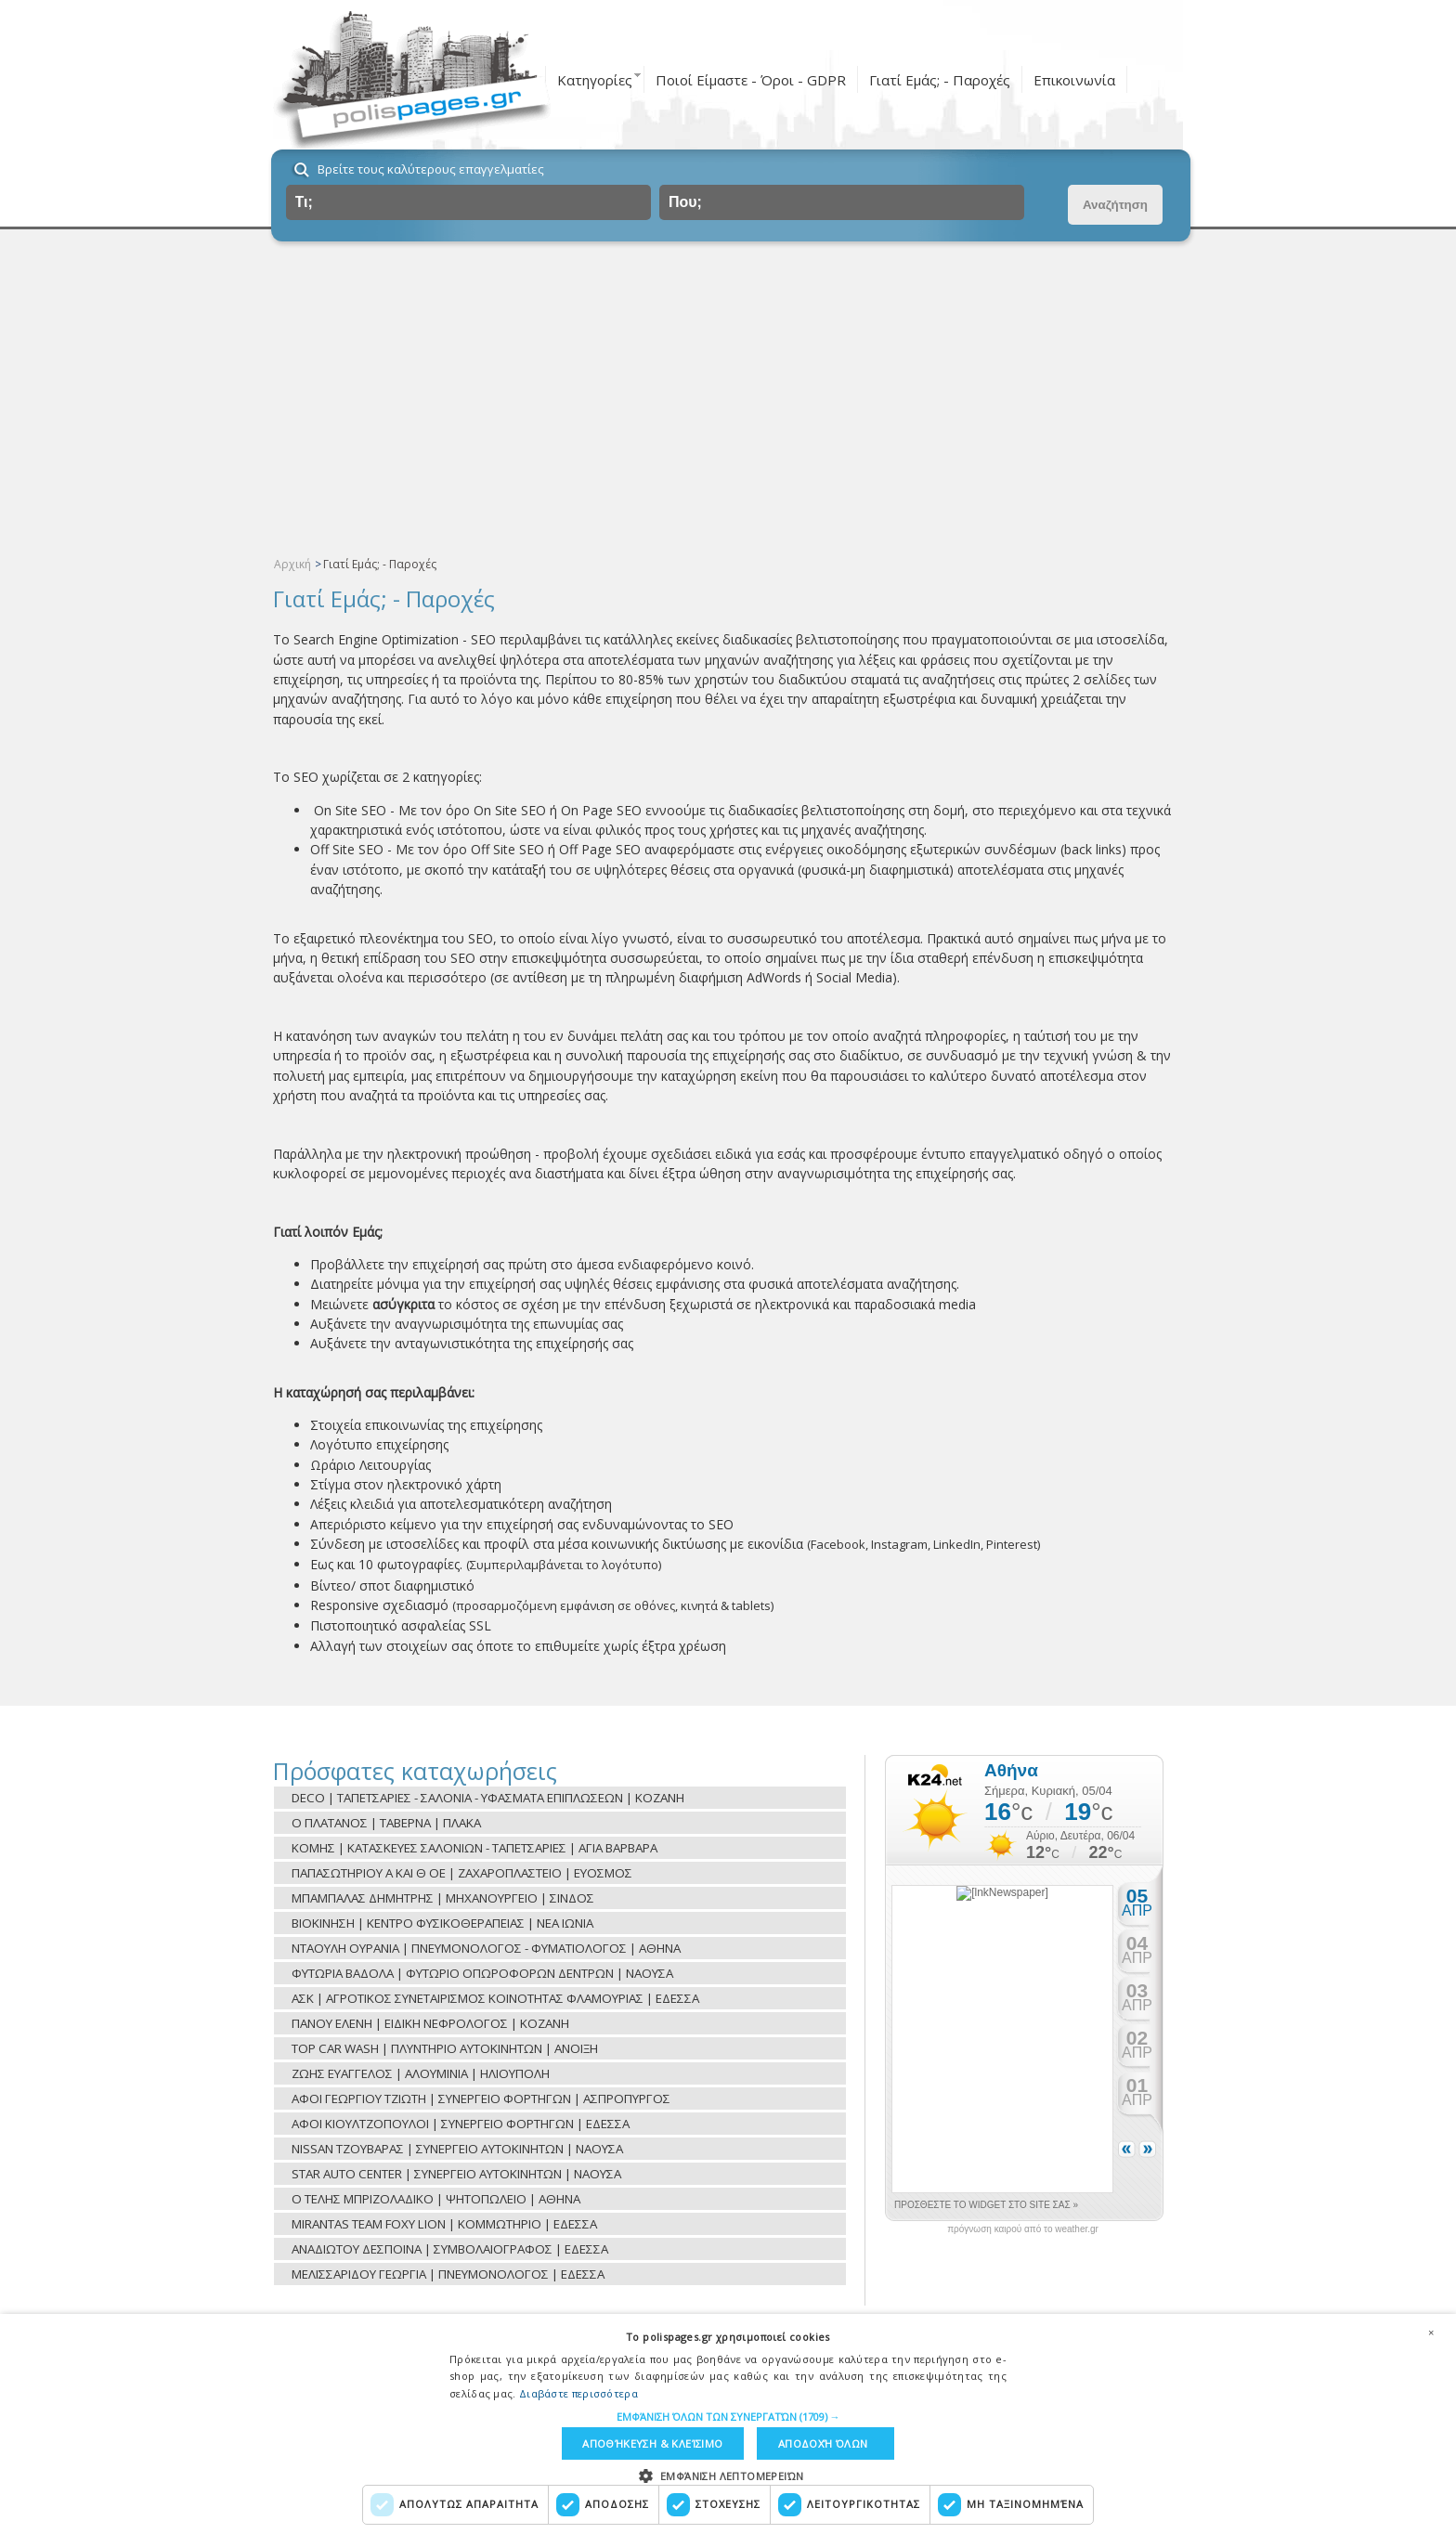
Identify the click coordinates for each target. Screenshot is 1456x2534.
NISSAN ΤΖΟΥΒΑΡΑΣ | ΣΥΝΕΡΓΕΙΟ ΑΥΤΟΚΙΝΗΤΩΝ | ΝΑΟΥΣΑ (457, 2148)
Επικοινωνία (1074, 80)
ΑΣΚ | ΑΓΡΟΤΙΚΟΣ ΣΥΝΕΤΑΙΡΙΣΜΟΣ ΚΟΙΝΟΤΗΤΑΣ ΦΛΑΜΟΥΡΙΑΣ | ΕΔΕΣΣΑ (495, 1998)
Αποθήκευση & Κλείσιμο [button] (652, 2443)
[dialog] (728, 2423)
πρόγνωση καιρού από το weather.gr (1022, 2229)
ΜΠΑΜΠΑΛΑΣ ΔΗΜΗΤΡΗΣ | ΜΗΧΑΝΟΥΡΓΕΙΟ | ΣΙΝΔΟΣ (443, 1898)
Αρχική (292, 564)
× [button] (1431, 2331)
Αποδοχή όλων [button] (823, 2443)
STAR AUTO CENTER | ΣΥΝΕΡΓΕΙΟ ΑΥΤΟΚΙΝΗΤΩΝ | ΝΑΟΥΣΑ (456, 2173)
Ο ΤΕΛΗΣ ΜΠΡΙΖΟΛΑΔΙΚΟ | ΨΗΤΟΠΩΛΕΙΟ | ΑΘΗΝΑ (436, 2198)
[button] (728, 2416)
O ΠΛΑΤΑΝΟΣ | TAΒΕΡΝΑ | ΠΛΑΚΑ (386, 1822)
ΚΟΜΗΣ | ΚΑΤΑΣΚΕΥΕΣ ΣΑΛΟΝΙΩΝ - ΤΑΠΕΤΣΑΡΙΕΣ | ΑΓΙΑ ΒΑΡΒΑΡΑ (474, 1847)
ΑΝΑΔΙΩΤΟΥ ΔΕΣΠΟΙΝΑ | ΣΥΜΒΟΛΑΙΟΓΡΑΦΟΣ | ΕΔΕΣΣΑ (450, 2249)
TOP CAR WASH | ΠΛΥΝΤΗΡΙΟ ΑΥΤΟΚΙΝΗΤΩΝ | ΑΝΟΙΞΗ (445, 2048)
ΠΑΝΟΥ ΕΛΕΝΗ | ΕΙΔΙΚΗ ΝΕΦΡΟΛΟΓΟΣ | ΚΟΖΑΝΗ (430, 2023)
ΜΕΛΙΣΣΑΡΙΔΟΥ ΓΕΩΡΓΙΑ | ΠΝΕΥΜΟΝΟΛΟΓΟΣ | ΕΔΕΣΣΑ (448, 2274)
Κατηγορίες (594, 80)
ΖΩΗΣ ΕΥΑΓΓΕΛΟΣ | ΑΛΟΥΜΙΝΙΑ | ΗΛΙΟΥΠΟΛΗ (421, 2073)
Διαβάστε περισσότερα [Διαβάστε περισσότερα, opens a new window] (578, 2392)
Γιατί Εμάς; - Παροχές (939, 80)
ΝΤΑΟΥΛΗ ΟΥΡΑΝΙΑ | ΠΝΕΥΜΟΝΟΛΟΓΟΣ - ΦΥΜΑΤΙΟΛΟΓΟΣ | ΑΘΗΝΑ (486, 1948)
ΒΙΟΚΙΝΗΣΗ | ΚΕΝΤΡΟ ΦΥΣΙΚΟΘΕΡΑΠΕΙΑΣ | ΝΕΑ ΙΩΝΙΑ (442, 1923)
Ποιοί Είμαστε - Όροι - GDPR (751, 80)
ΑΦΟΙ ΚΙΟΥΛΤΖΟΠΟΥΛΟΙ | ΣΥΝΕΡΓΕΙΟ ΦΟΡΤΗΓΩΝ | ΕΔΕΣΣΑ (461, 2123)
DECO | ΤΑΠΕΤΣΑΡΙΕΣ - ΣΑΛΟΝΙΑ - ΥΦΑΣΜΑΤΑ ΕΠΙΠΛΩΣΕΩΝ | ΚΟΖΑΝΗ (488, 1797)
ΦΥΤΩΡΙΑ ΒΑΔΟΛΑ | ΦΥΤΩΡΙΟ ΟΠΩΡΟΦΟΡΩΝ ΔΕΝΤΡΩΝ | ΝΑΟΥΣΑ (482, 1973)
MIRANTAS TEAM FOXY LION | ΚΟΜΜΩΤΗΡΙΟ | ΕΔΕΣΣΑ (444, 2224)
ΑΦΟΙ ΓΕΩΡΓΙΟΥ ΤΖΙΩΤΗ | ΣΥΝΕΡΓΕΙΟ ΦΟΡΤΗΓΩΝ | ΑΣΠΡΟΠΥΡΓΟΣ (481, 2098)
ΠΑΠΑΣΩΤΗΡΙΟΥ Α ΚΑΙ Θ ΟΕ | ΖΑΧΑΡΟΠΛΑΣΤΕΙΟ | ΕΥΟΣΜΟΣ (462, 1873)
